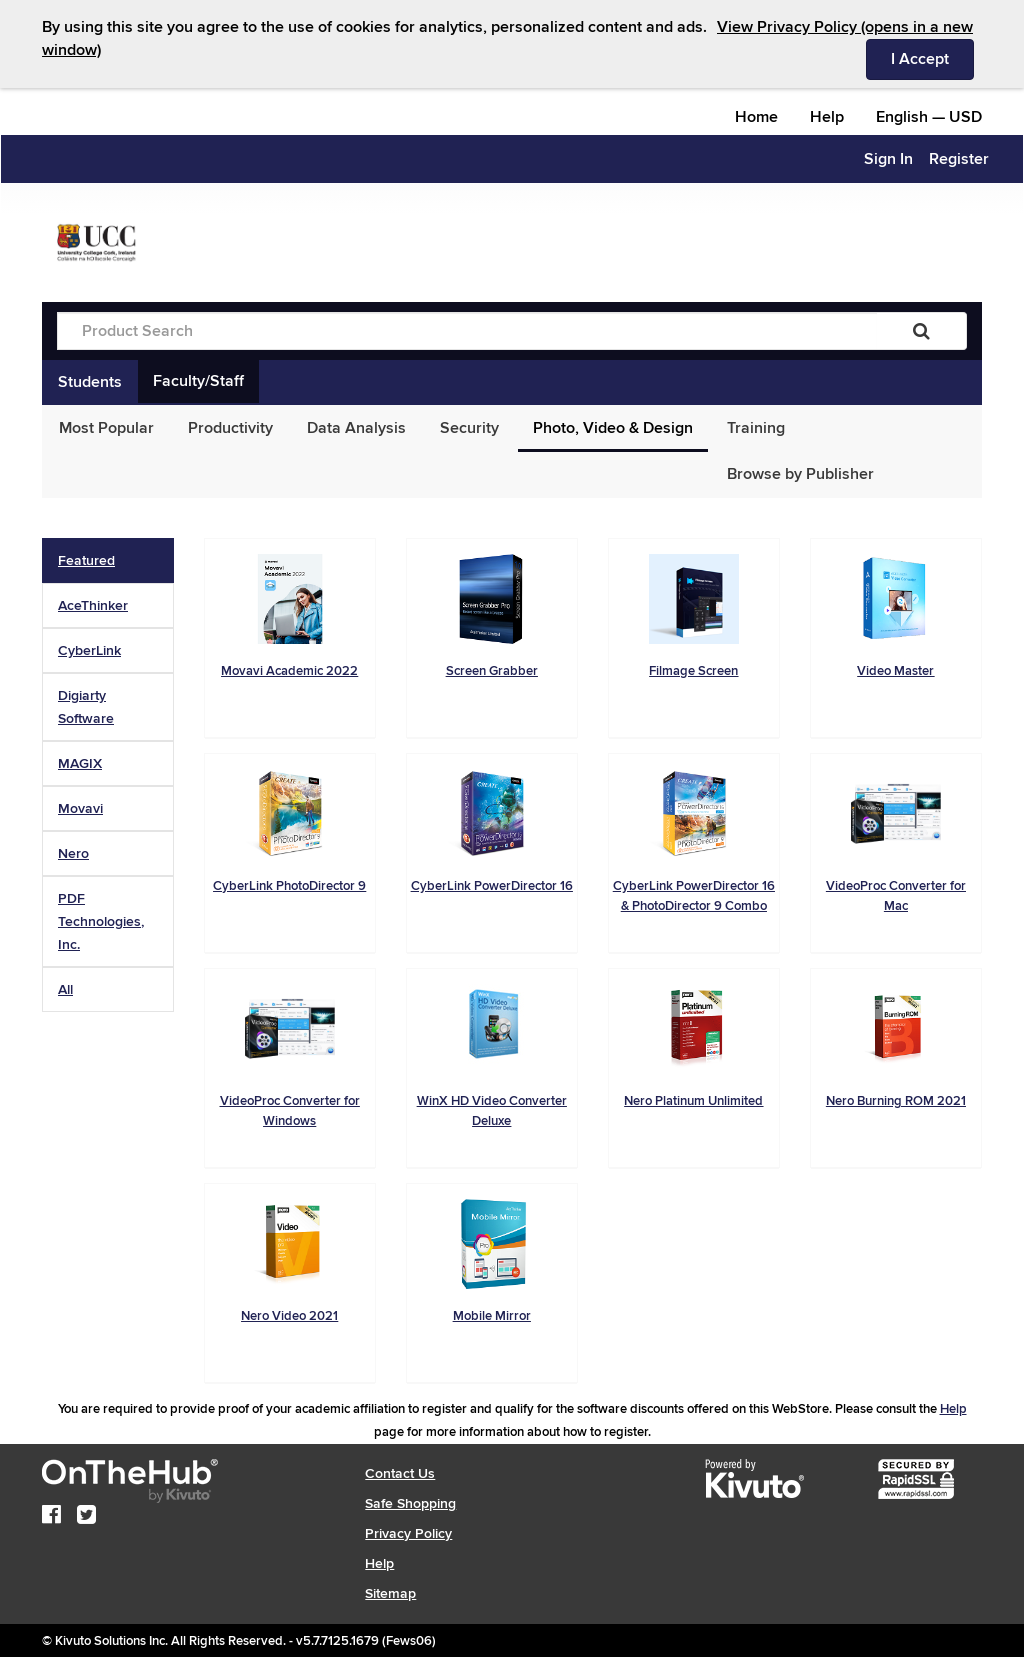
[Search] (921, 331)
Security (469, 428)
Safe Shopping (410, 1503)
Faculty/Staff (198, 381)
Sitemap (390, 1593)
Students (90, 382)
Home (756, 117)
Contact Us (400, 1473)
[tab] (108, 560)
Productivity (230, 428)
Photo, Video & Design (613, 428)
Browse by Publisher (800, 474)
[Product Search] (467, 331)
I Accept (932, 58)
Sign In (888, 159)
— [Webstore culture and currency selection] (929, 117)
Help (827, 117)
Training (756, 428)
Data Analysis (356, 428)
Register (959, 159)
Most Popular (106, 428)
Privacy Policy (408, 1533)
